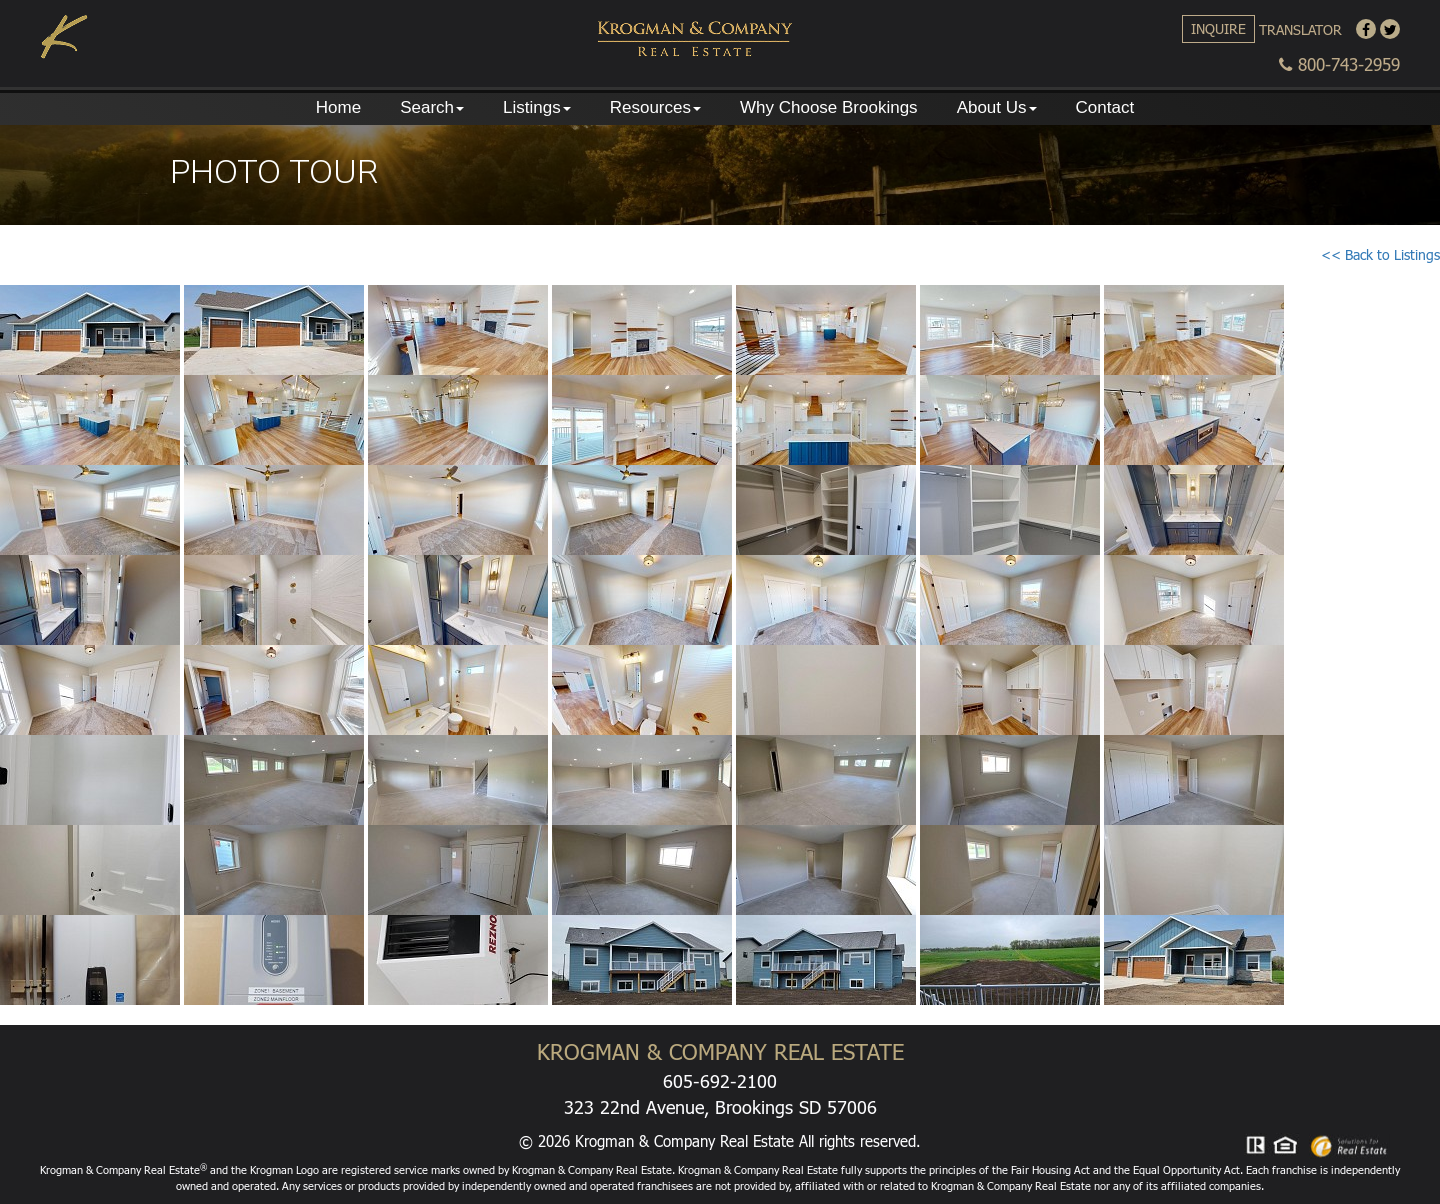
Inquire (1218, 28)
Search (432, 107)
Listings (537, 107)
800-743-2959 (1339, 64)
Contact (1105, 107)
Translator (1300, 29)
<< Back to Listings (1380, 254)
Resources (655, 107)
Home (338, 107)
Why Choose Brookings (829, 107)
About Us (997, 107)
